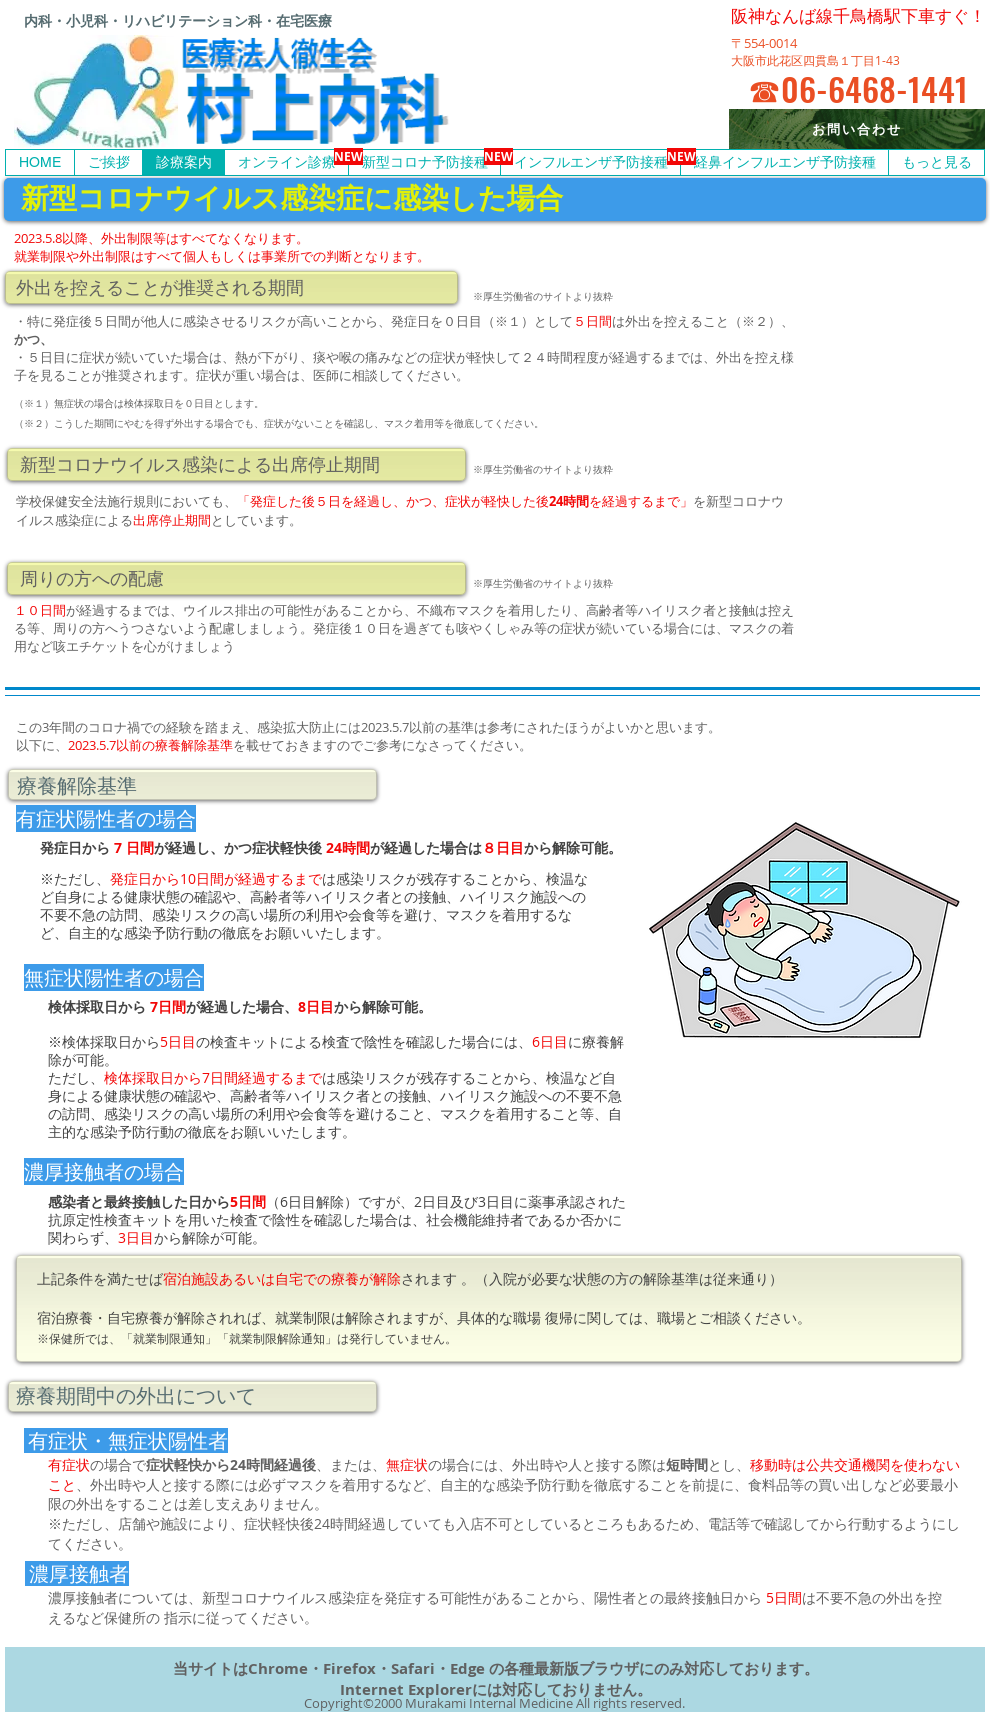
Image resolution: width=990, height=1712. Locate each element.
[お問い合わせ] (857, 129)
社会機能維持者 (475, 1219)
